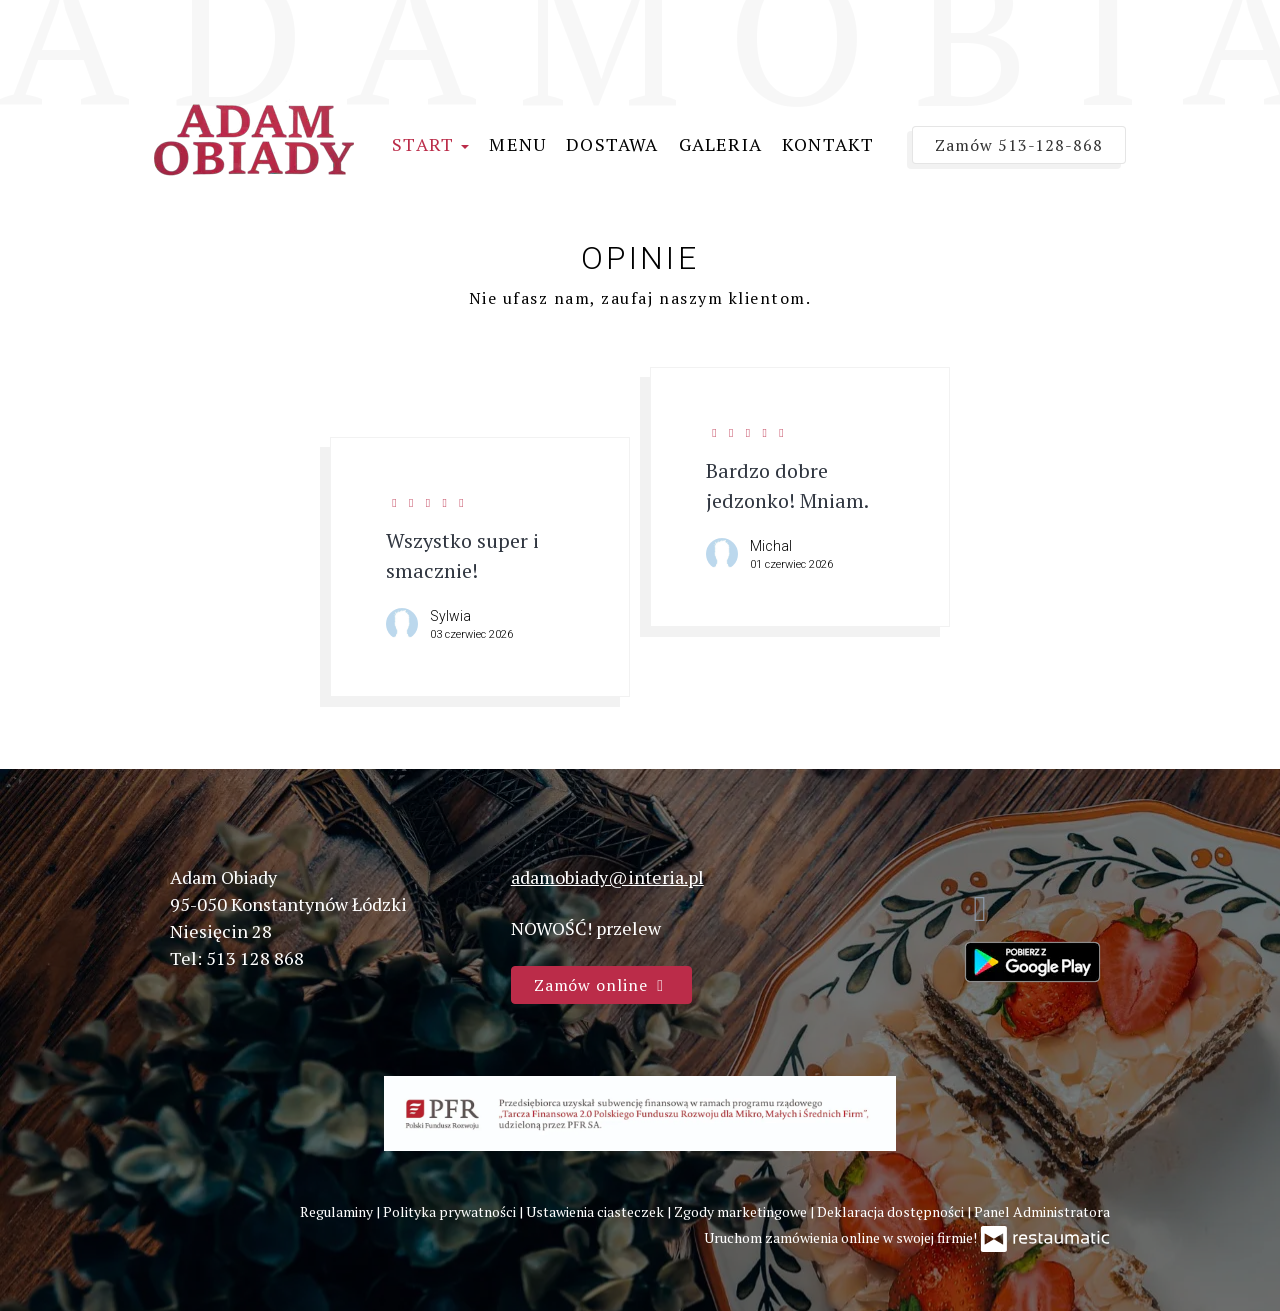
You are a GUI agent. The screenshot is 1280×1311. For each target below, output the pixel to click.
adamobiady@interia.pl (607, 877)
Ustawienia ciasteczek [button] (596, 1211)
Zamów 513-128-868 (1019, 145)
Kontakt (828, 144)
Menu (517, 144)
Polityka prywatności (451, 1211)
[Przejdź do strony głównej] (254, 137)
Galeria (720, 144)
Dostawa (612, 144)
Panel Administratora (1042, 1211)
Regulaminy (338, 1211)
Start (430, 144)
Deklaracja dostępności (892, 1211)
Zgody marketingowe (742, 1211)
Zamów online (601, 985)
